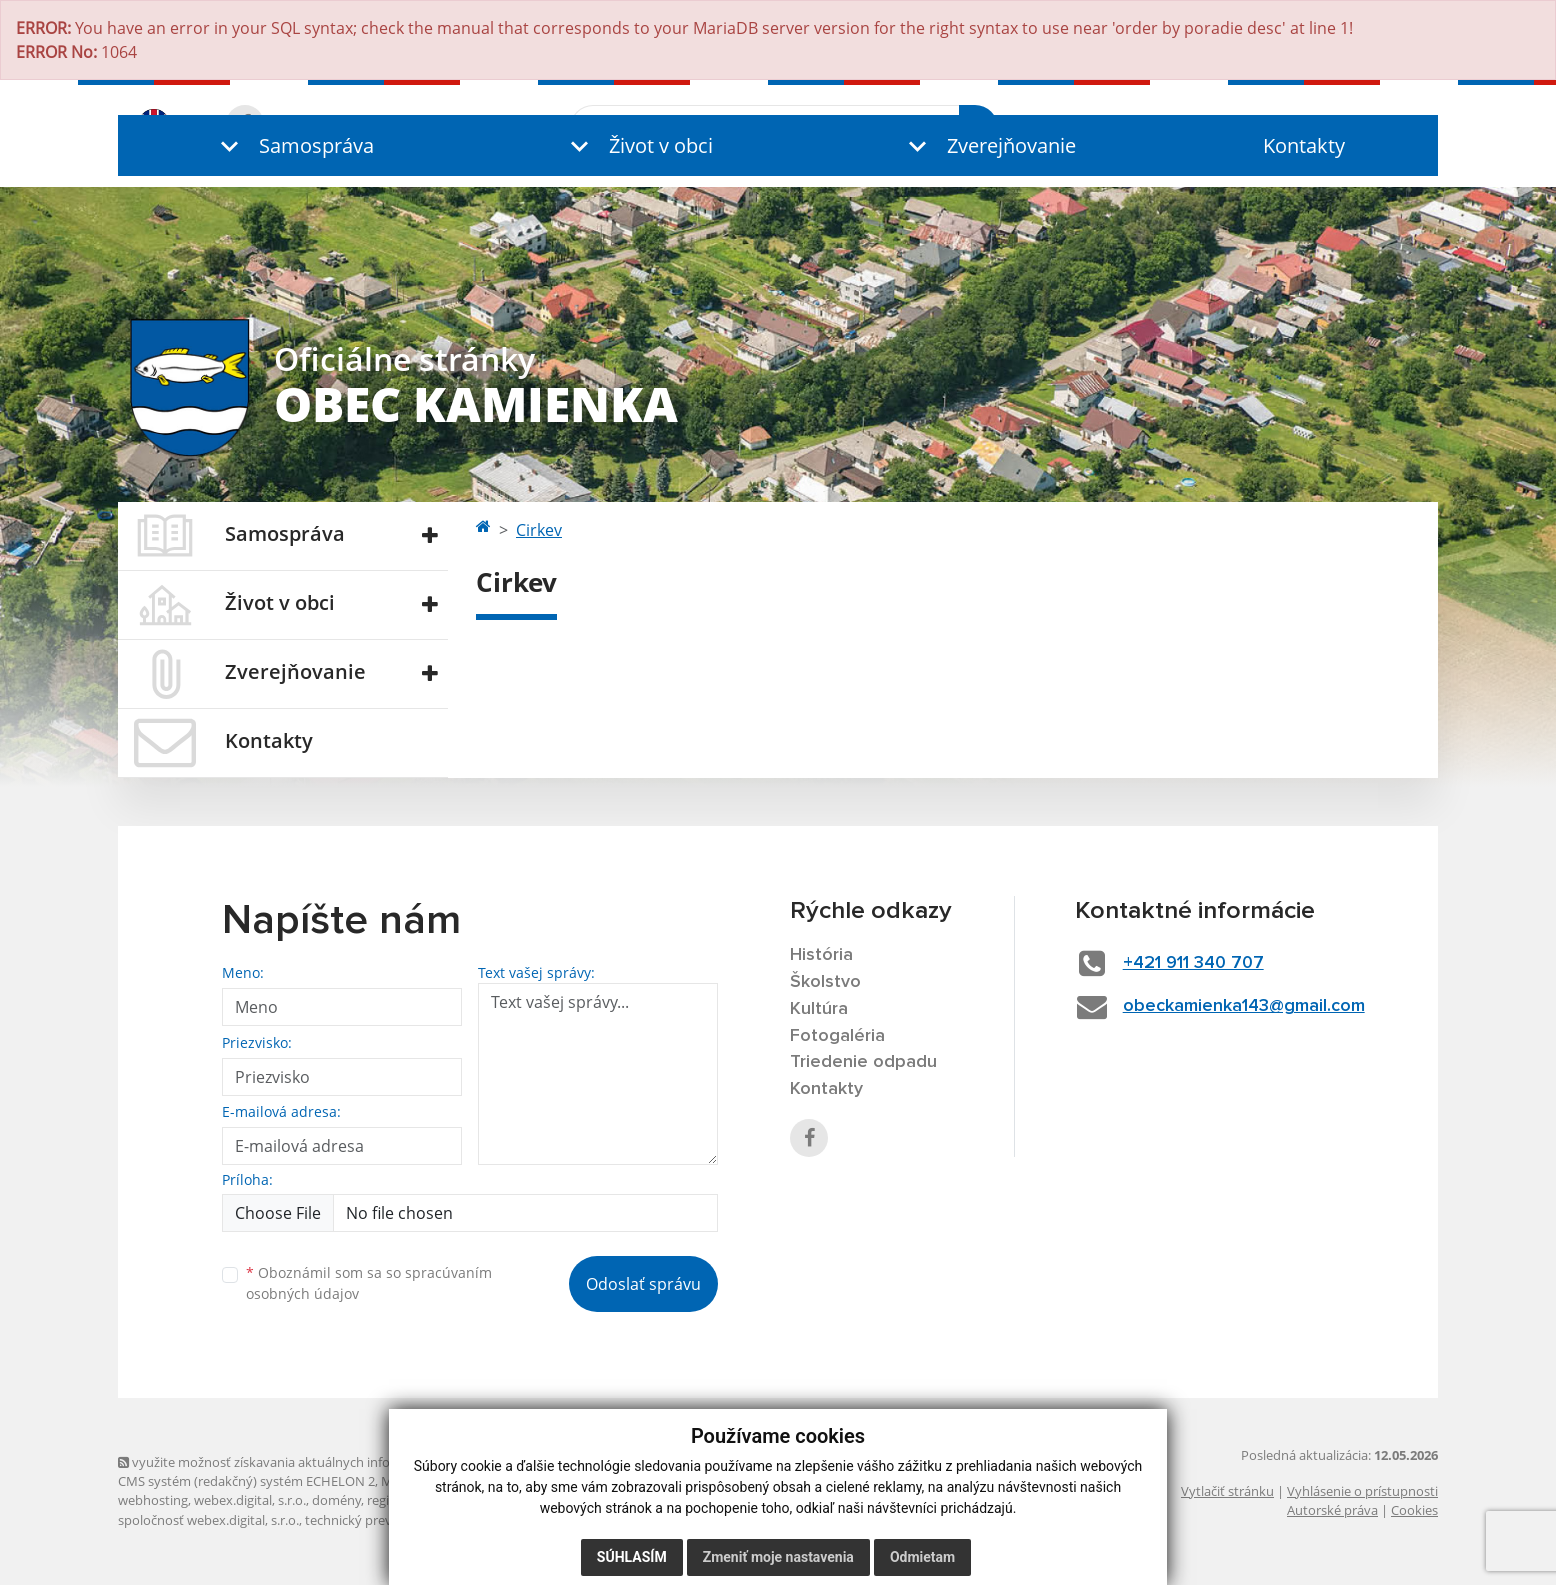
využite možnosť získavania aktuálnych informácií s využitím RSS (316, 1462)
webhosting (153, 1500)
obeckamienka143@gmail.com (1244, 1006)
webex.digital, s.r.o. (250, 1500)
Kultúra (819, 1009)
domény (336, 1500)
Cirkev (539, 530)
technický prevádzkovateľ (381, 1520)
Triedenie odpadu (863, 1062)
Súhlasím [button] (632, 1557)
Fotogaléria (837, 1036)
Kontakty (1304, 145)
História (821, 955)
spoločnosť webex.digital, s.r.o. (208, 1520)
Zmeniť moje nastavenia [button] (778, 1557)
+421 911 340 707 (1193, 963)
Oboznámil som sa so (369, 1283)
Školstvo (825, 982)
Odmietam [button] (922, 1557)
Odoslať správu (643, 1284)
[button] (293, 145)
